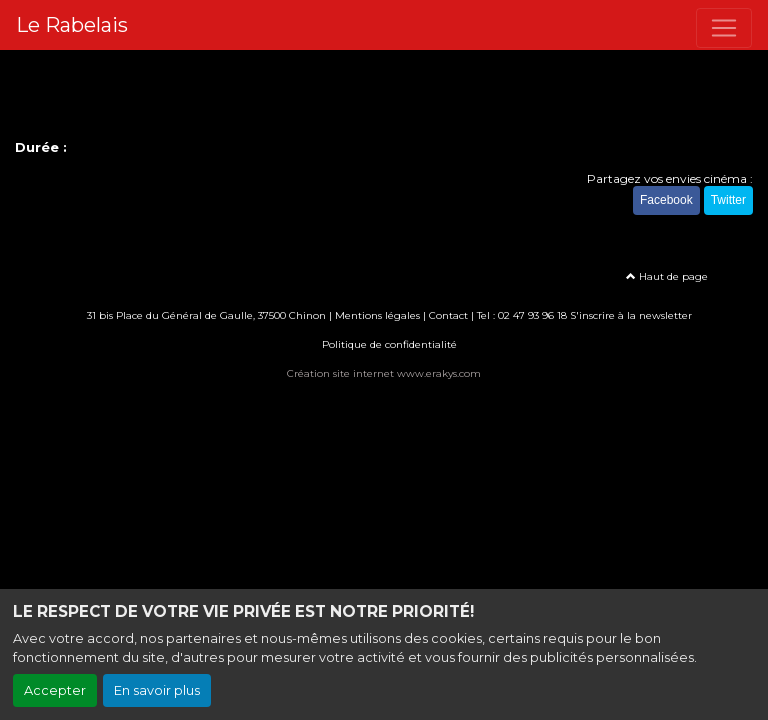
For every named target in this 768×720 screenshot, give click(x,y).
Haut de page (667, 276)
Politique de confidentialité (389, 344)
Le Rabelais (72, 25)
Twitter (728, 200)
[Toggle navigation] (724, 28)
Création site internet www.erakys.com (384, 373)
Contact (448, 315)
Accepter (55, 690)
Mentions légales (377, 315)
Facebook (666, 200)
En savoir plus (157, 690)
